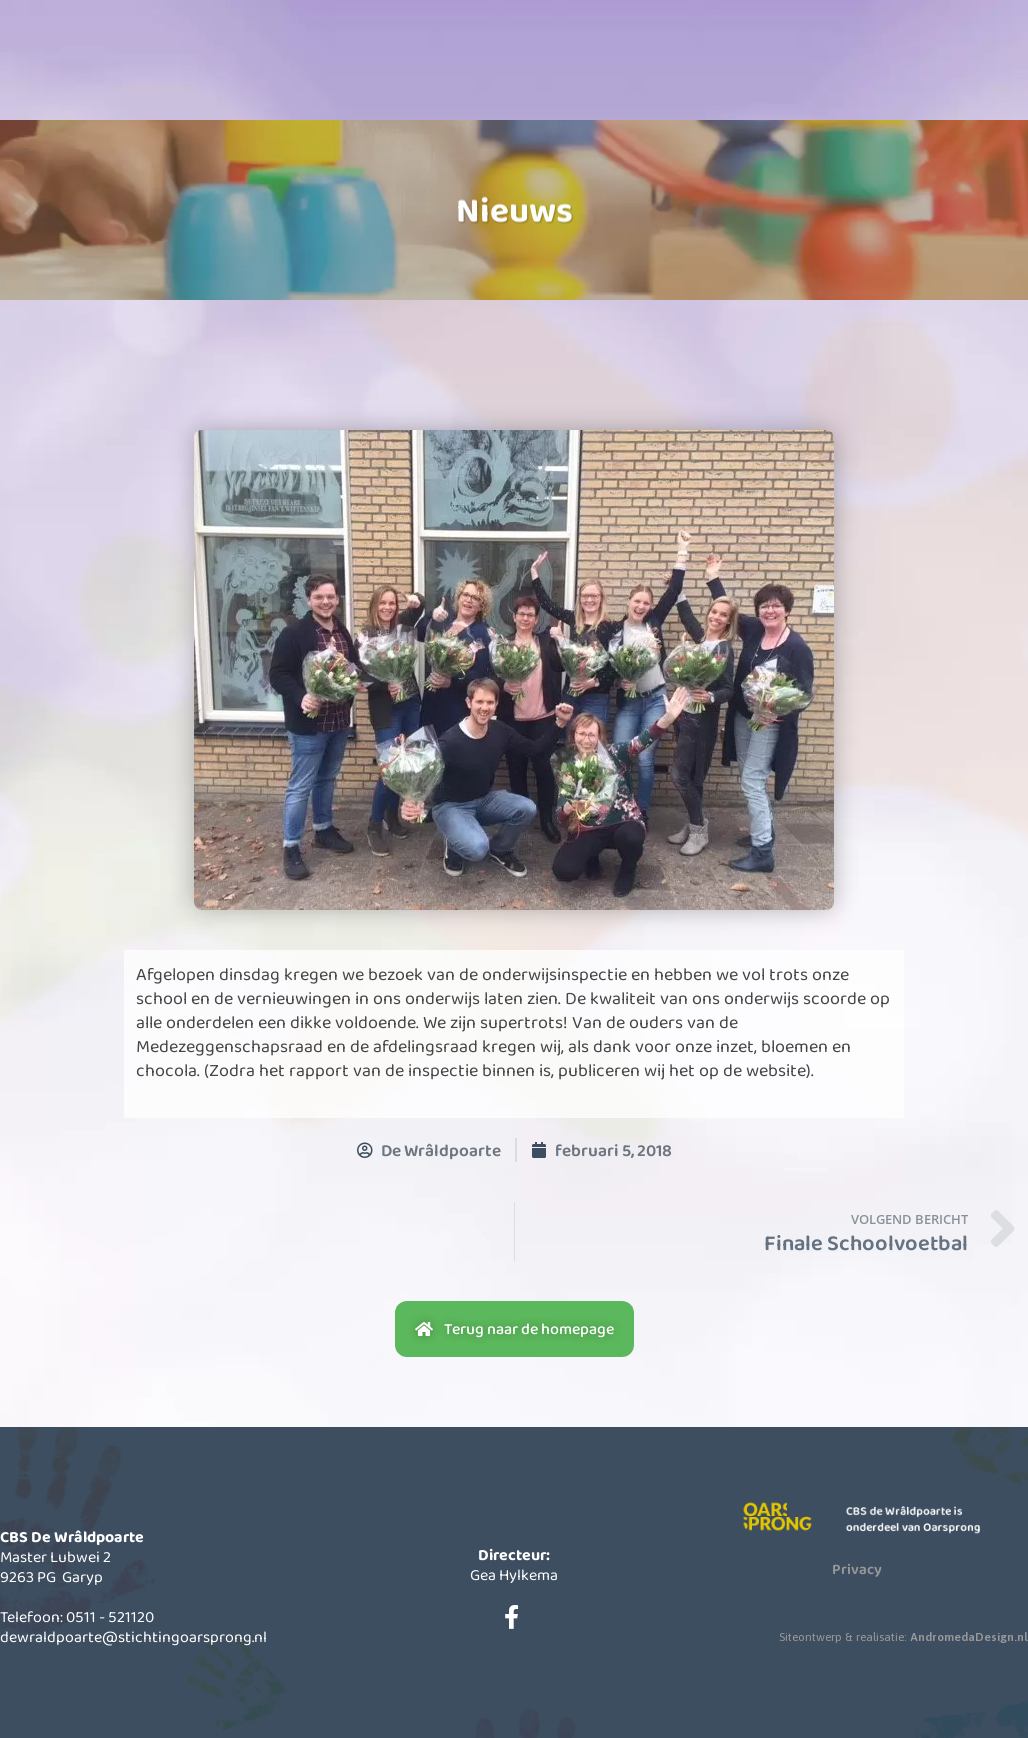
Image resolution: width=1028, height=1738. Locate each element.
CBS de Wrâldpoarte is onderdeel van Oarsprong (920, 1519)
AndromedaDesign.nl (969, 1637)
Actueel (654, 77)
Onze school (357, 77)
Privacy (857, 1569)
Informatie (506, 77)
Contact (802, 77)
